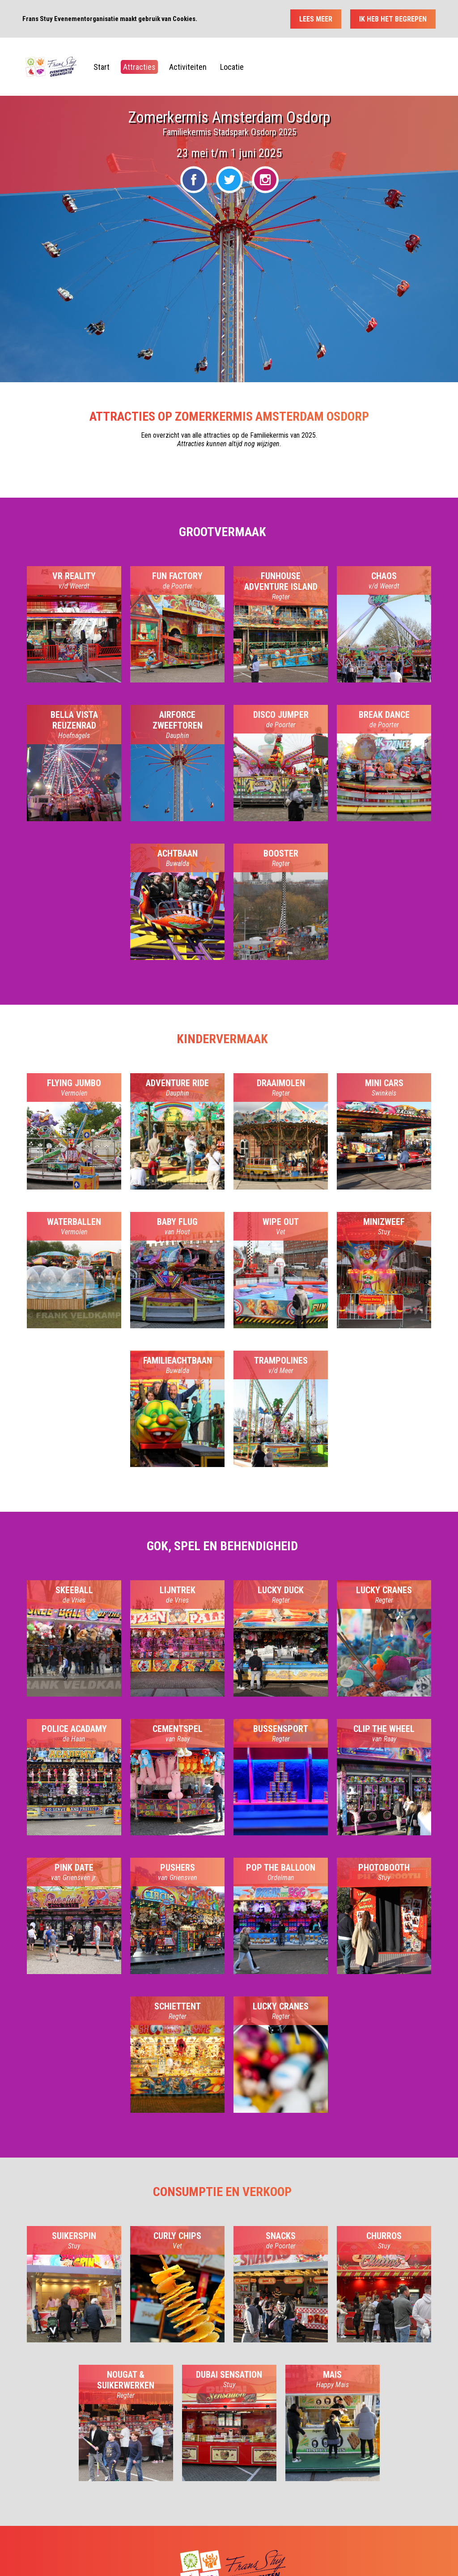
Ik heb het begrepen (393, 19)
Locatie (232, 67)
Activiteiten (188, 67)
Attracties (139, 67)
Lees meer (315, 19)
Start (101, 67)
